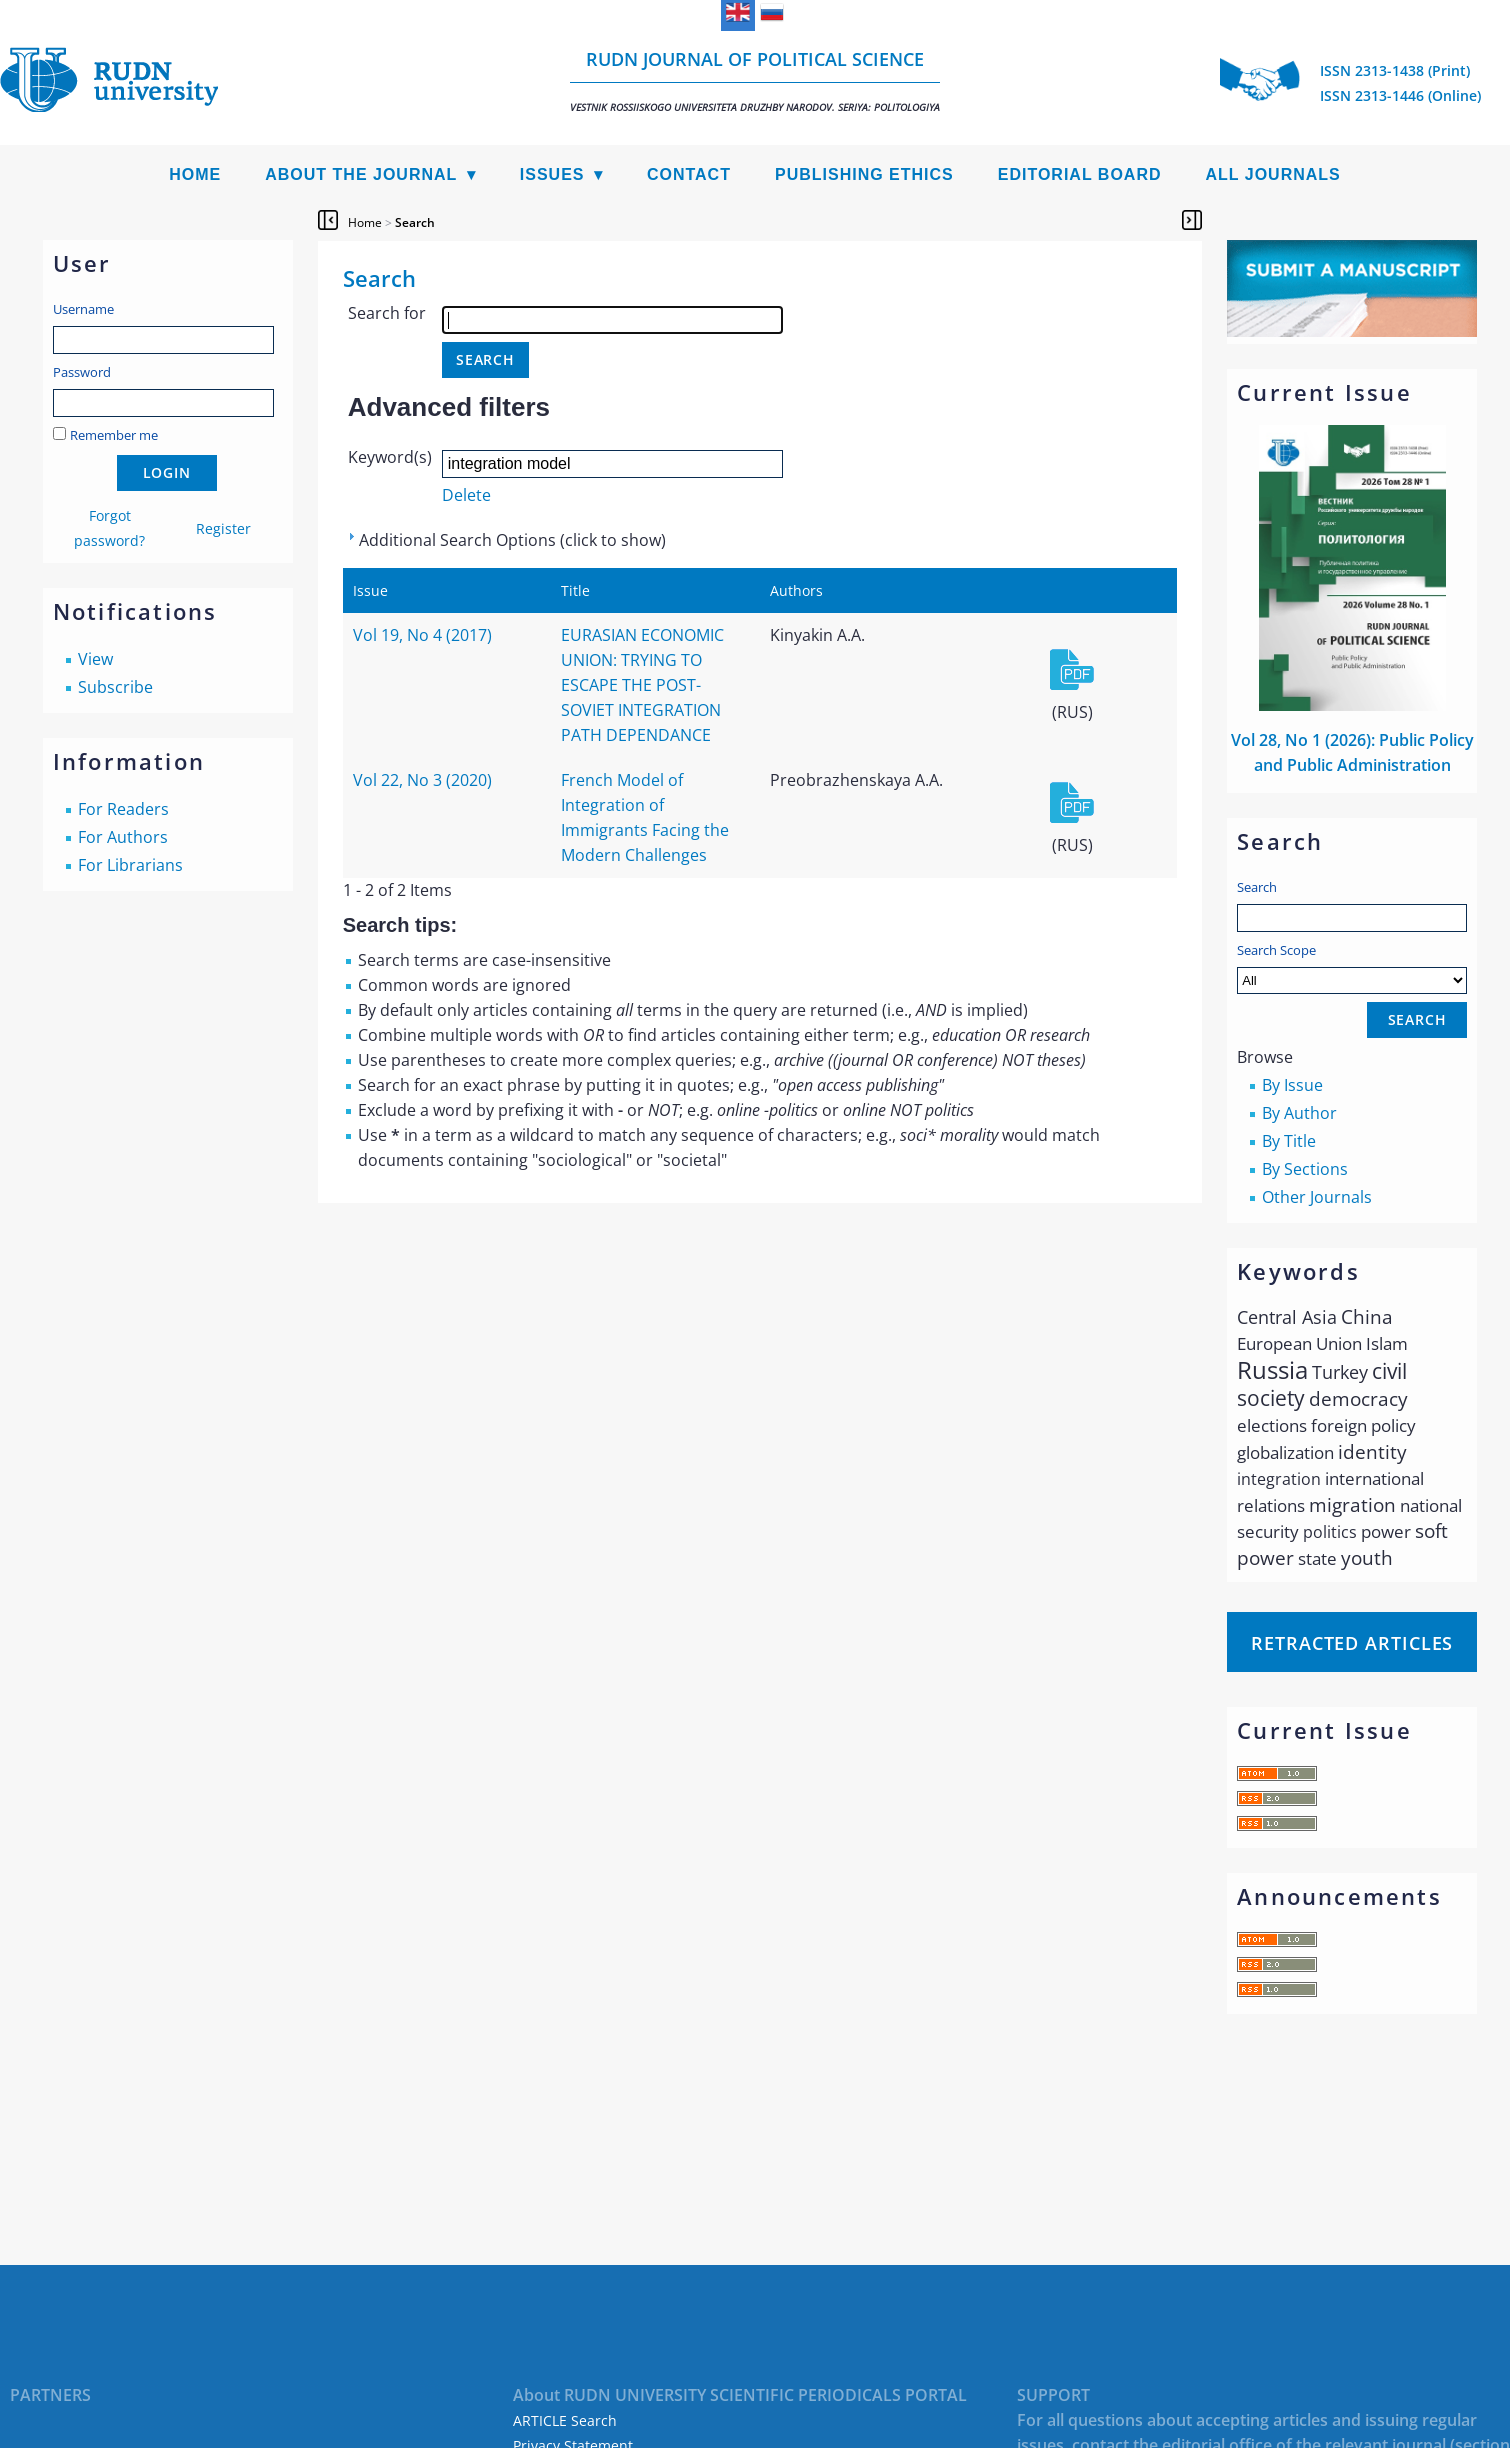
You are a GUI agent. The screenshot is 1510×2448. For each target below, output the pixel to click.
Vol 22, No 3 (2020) (422, 780)
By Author (1299, 1113)
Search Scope (1352, 967)
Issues (552, 174)
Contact (689, 174)
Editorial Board (1080, 174)
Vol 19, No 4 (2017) (422, 635)
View (95, 659)
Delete (466, 495)
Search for (387, 313)
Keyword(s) (390, 457)
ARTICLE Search (565, 2420)
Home (195, 174)
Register (223, 528)
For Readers (123, 809)
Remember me (114, 435)
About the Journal (361, 174)
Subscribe (115, 687)
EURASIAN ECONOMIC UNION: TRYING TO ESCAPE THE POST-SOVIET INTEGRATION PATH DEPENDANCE (642, 685)
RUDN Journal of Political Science (755, 80)
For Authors (123, 837)
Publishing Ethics (864, 174)
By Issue (1292, 1085)
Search (1257, 887)
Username (83, 309)
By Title (1289, 1141)
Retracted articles (1352, 1643)
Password (82, 372)
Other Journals (1317, 1197)
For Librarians (130, 865)
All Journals (1273, 174)
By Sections (1305, 1169)
